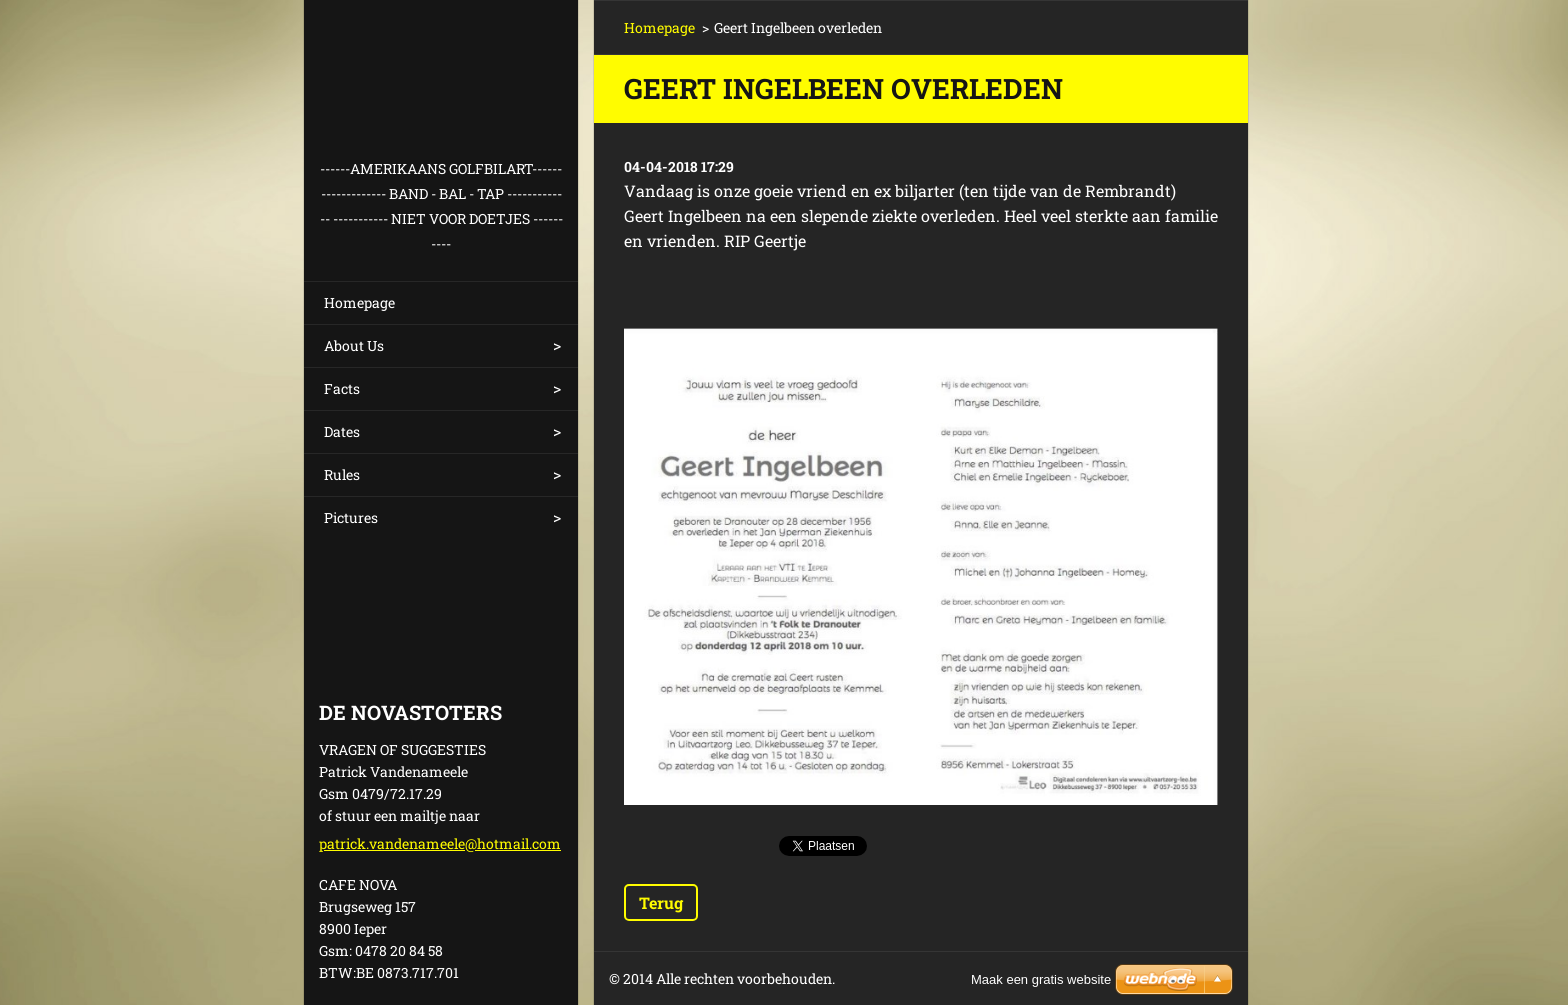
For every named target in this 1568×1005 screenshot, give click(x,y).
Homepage (359, 302)
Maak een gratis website (1041, 979)
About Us (354, 345)
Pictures (351, 517)
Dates (342, 431)
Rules (342, 474)
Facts (342, 388)
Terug (661, 902)
